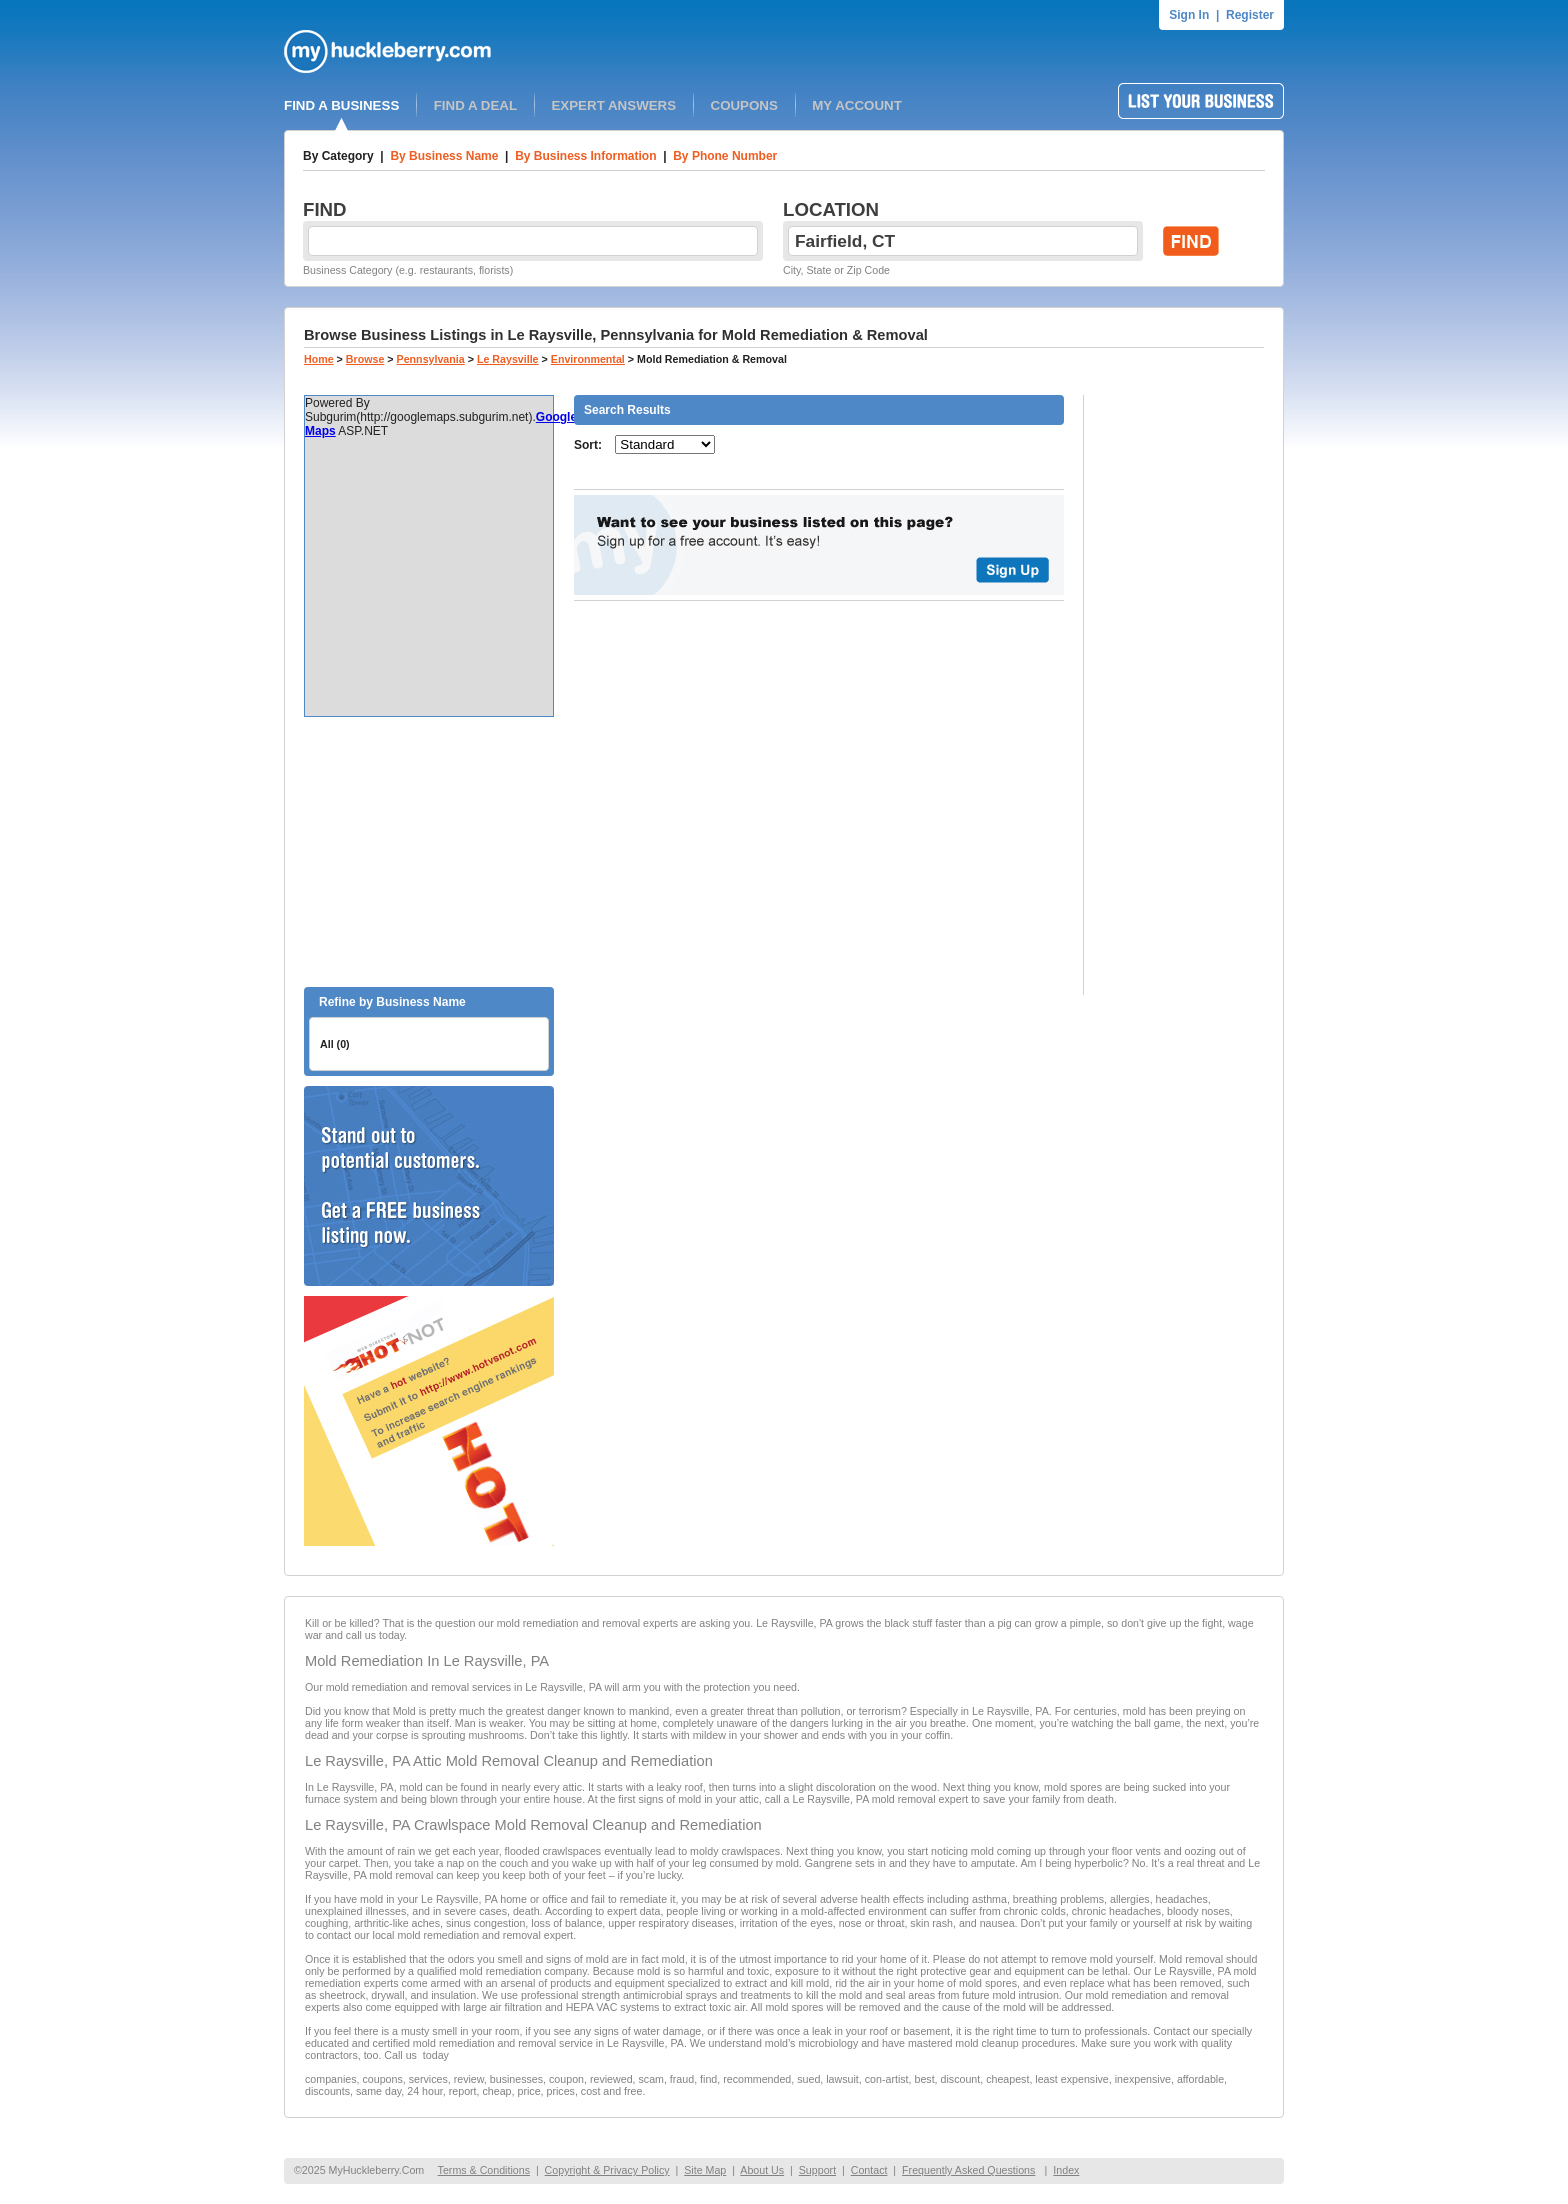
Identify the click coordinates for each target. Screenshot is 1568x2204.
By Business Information (585, 156)
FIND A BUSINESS (341, 105)
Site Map (705, 2170)
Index (1066, 2170)
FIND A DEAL (475, 105)
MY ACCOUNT (857, 105)
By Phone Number (725, 156)
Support (817, 2170)
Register (1250, 15)
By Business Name (444, 156)
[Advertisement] (429, 852)
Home (319, 359)
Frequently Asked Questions (968, 2170)
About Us (762, 2170)
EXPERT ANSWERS (613, 105)
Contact (869, 2170)
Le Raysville (508, 359)
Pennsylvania (431, 359)
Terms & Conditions (484, 2170)
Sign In (1189, 15)
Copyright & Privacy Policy (607, 2170)
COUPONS (744, 105)
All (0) (335, 1044)
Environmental (588, 359)
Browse (365, 359)
